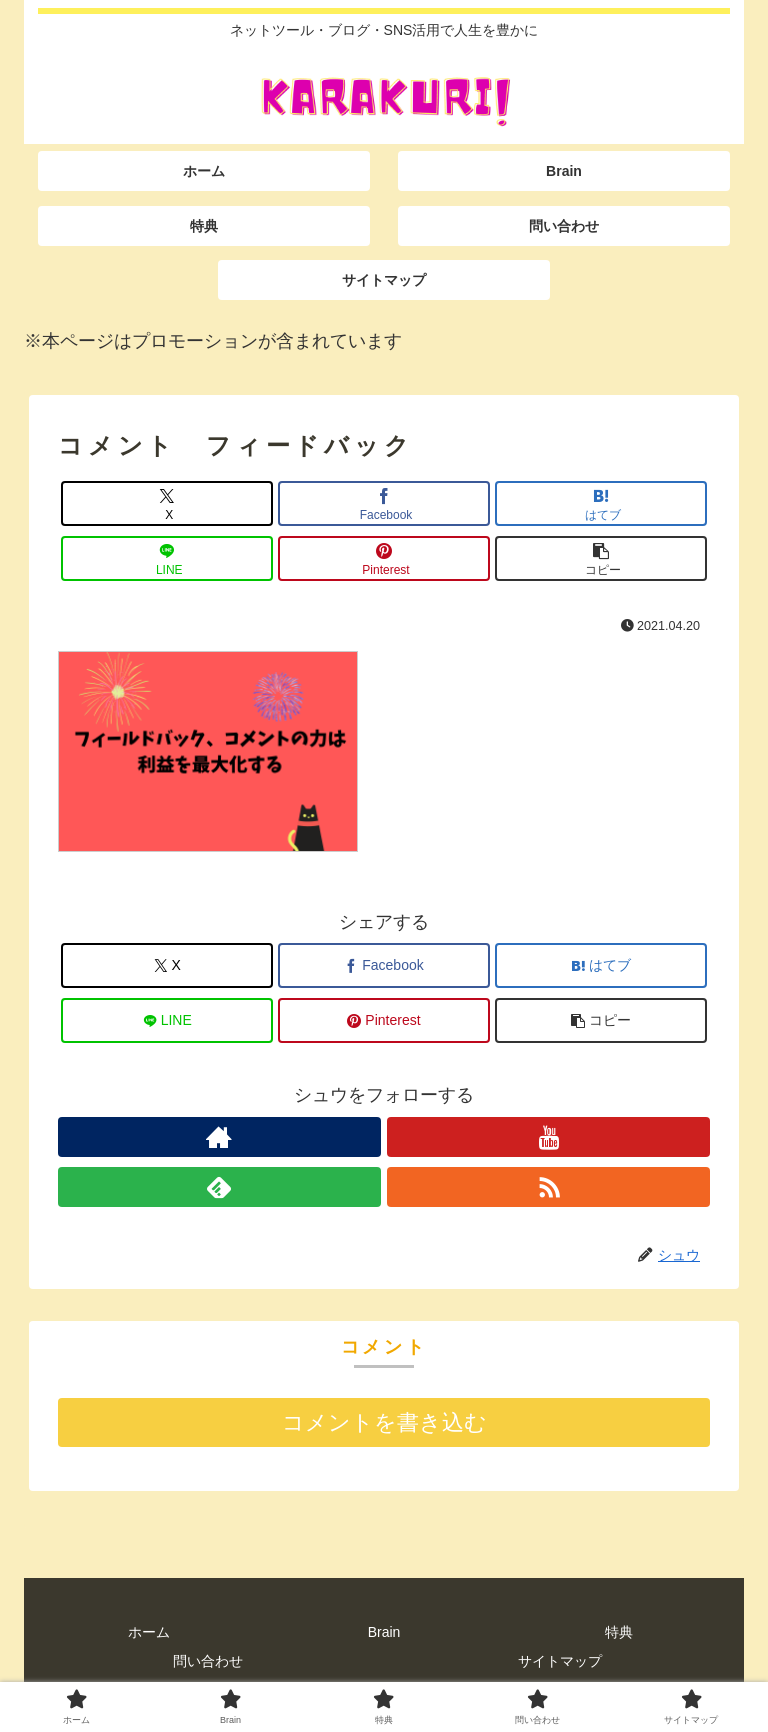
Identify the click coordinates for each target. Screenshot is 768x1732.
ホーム (149, 1632)
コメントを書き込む (384, 1422)
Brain (384, 1632)
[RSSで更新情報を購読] (548, 1187)
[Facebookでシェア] (384, 503)
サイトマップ (560, 1661)
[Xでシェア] (167, 503)
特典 (619, 1632)
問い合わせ (208, 1661)
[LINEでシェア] (167, 558)
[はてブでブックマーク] (601, 503)
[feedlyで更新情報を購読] (219, 1187)
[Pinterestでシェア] (384, 558)
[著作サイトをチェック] (219, 1137)
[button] (601, 558)
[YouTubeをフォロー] (548, 1137)
